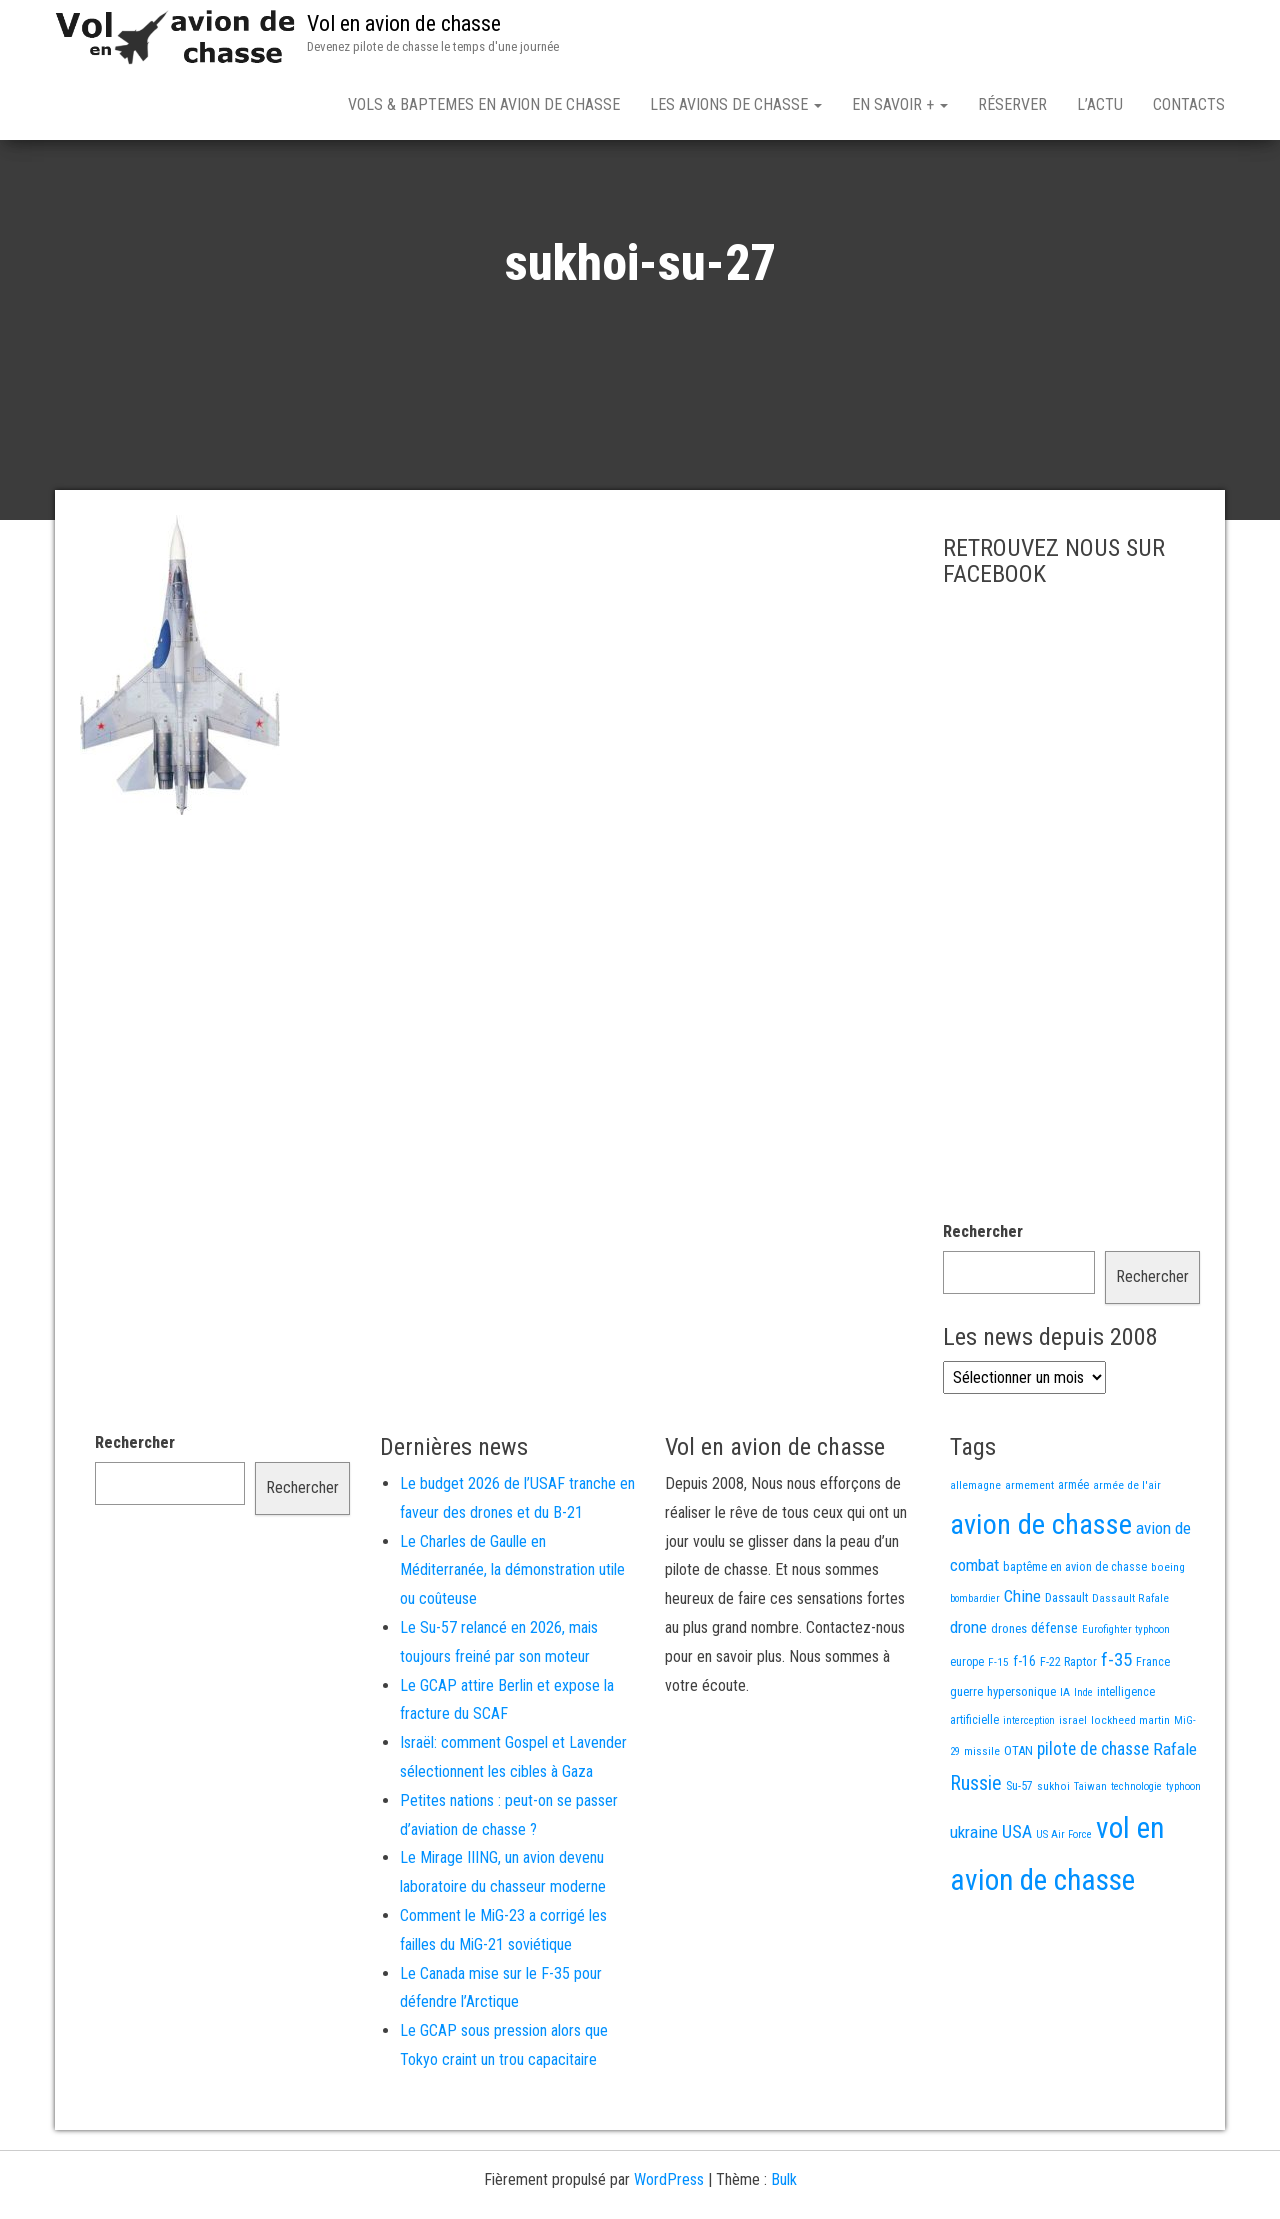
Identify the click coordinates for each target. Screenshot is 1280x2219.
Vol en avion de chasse (404, 23)
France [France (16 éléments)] (1153, 1732)
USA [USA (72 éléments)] (1017, 1901)
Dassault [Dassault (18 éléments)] (1066, 1667)
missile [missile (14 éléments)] (982, 1821)
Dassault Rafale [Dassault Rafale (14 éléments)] (1130, 1668)
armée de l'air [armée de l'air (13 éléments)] (1127, 1555)
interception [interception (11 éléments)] (1029, 1790)
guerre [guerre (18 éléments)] (966, 1761)
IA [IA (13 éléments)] (1065, 1762)
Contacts (1189, 104)
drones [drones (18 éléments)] (1009, 1698)
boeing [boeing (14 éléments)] (1168, 1637)
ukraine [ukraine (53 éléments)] (974, 1902)
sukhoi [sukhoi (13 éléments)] (1053, 1856)
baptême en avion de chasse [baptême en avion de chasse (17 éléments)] (1075, 1636)
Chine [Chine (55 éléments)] (1022, 1666)
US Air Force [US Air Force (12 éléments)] (1064, 1904)
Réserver (1012, 104)
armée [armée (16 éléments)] (1073, 1555)
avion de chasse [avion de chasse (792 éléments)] (1041, 1594)
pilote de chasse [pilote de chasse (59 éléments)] (1093, 1819)
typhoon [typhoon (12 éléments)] (1183, 1856)
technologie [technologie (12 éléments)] (1136, 1856)
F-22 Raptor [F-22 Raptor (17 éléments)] (1068, 1731)
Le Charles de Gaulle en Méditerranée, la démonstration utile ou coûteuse (512, 1640)
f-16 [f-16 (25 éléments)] (1024, 1731)
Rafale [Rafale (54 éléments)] (1175, 1819)
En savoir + (900, 104)
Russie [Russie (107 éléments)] (976, 1853)
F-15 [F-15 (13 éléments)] (998, 1732)
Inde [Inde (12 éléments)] (1083, 1762)
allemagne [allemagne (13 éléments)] (975, 1555)
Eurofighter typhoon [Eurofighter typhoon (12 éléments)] (1126, 1699)
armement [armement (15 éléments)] (1029, 1555)
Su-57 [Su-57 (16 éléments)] (1019, 1856)
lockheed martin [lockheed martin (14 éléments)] (1130, 1790)
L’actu (1100, 104)
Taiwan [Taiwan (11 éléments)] (1090, 1856)
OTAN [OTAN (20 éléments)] (1018, 1820)
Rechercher (983, 1301)
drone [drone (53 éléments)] (968, 1697)
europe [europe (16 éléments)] (967, 1732)
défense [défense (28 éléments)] (1054, 1698)
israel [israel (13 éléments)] (1073, 1790)
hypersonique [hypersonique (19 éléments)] (1021, 1761)
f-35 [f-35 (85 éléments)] (1116, 1729)
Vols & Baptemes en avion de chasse (484, 104)
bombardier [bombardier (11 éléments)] (975, 1668)
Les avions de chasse (736, 104)
